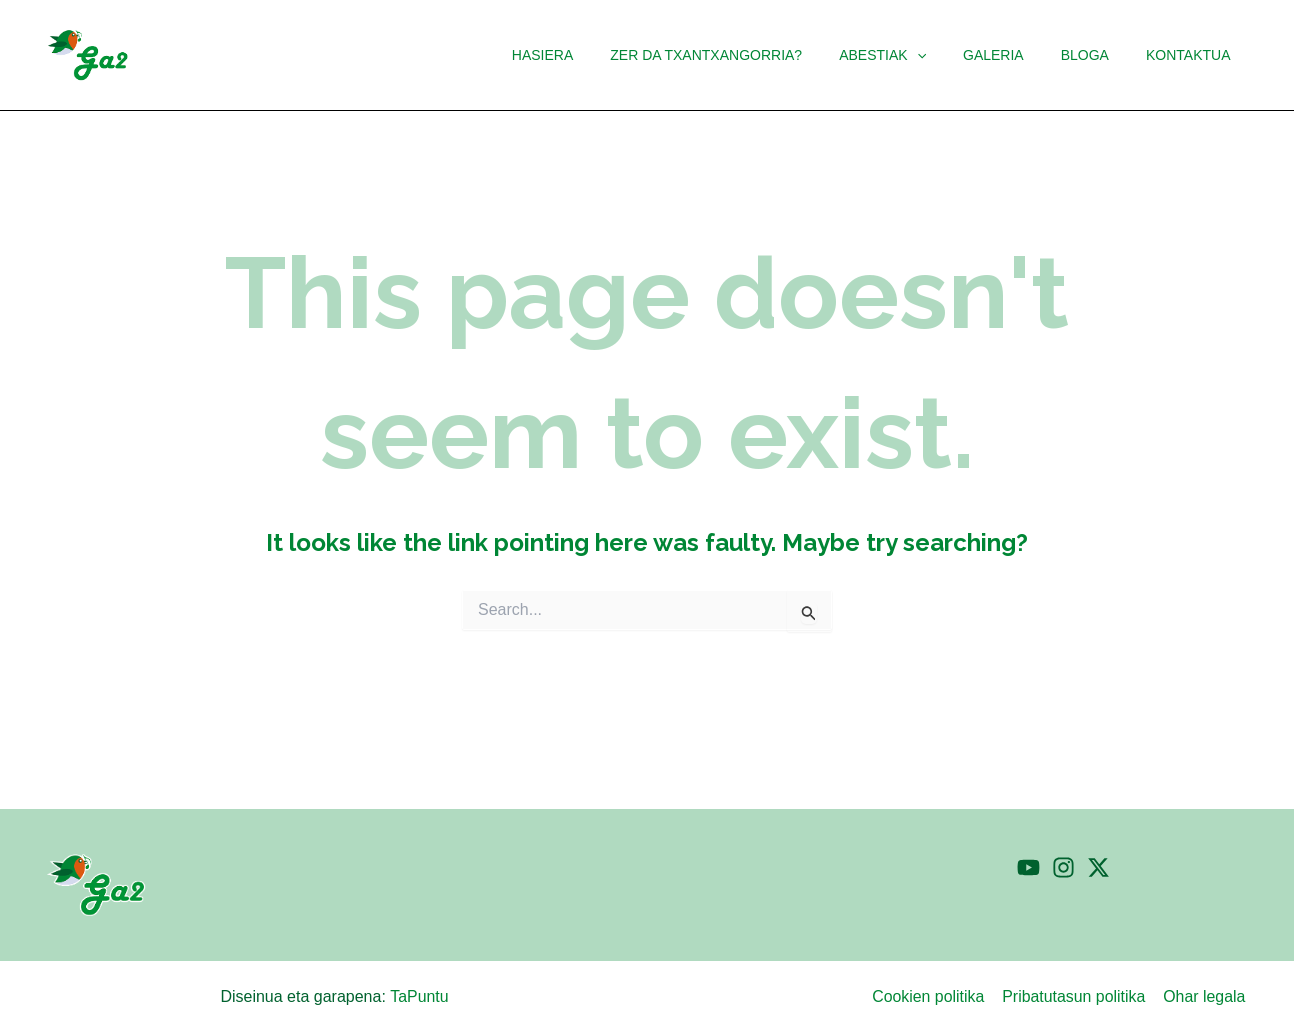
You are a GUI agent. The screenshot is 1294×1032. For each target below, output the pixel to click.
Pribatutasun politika (1076, 996)
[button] (914, 55)
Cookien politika (931, 996)
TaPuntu (419, 996)
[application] (948, 55)
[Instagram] (1063, 867)
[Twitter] (1098, 867)
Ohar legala (1205, 996)
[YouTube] (1028, 867)
